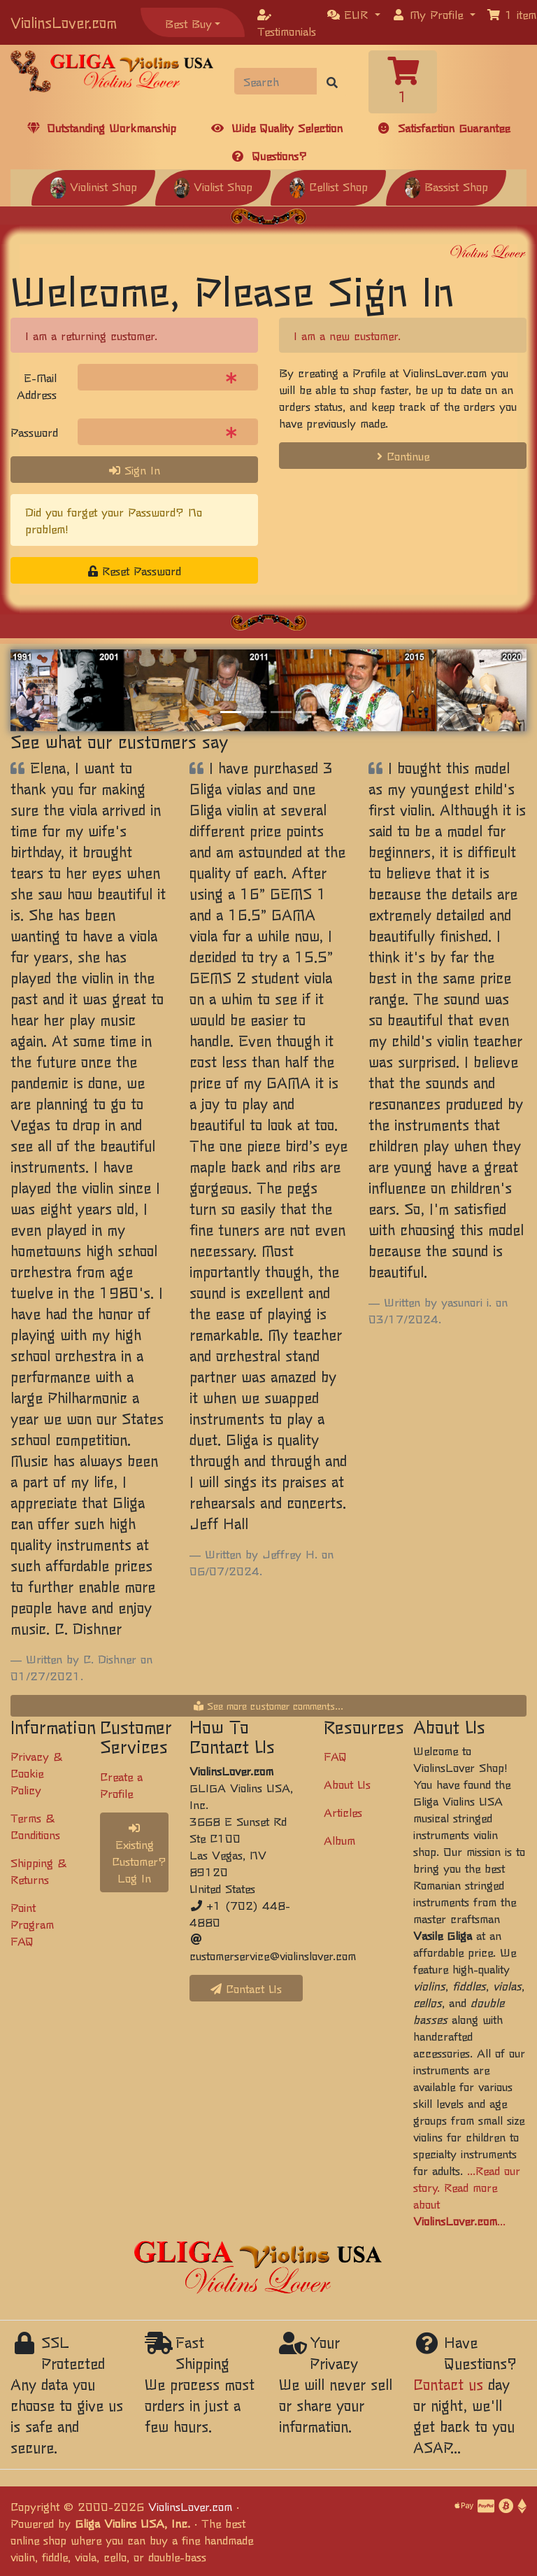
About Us (347, 1783)
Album (339, 1839)
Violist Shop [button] (212, 186)
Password (34, 431)
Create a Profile (121, 1784)
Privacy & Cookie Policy (36, 1772)
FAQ (335, 1755)
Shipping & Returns (38, 1870)
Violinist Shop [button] (93, 186)
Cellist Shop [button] (328, 186)
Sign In (134, 469)
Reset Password (134, 570)
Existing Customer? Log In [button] (139, 1854)
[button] (354, 14)
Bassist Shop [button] (446, 186)
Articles (343, 1811)
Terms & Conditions (35, 1826)
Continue (403, 455)
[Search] (275, 81)
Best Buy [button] (188, 23)
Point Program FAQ (32, 1924)
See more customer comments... (268, 1705)
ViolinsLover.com (63, 22)
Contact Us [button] (246, 1988)
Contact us (448, 2384)
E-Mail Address (37, 385)
